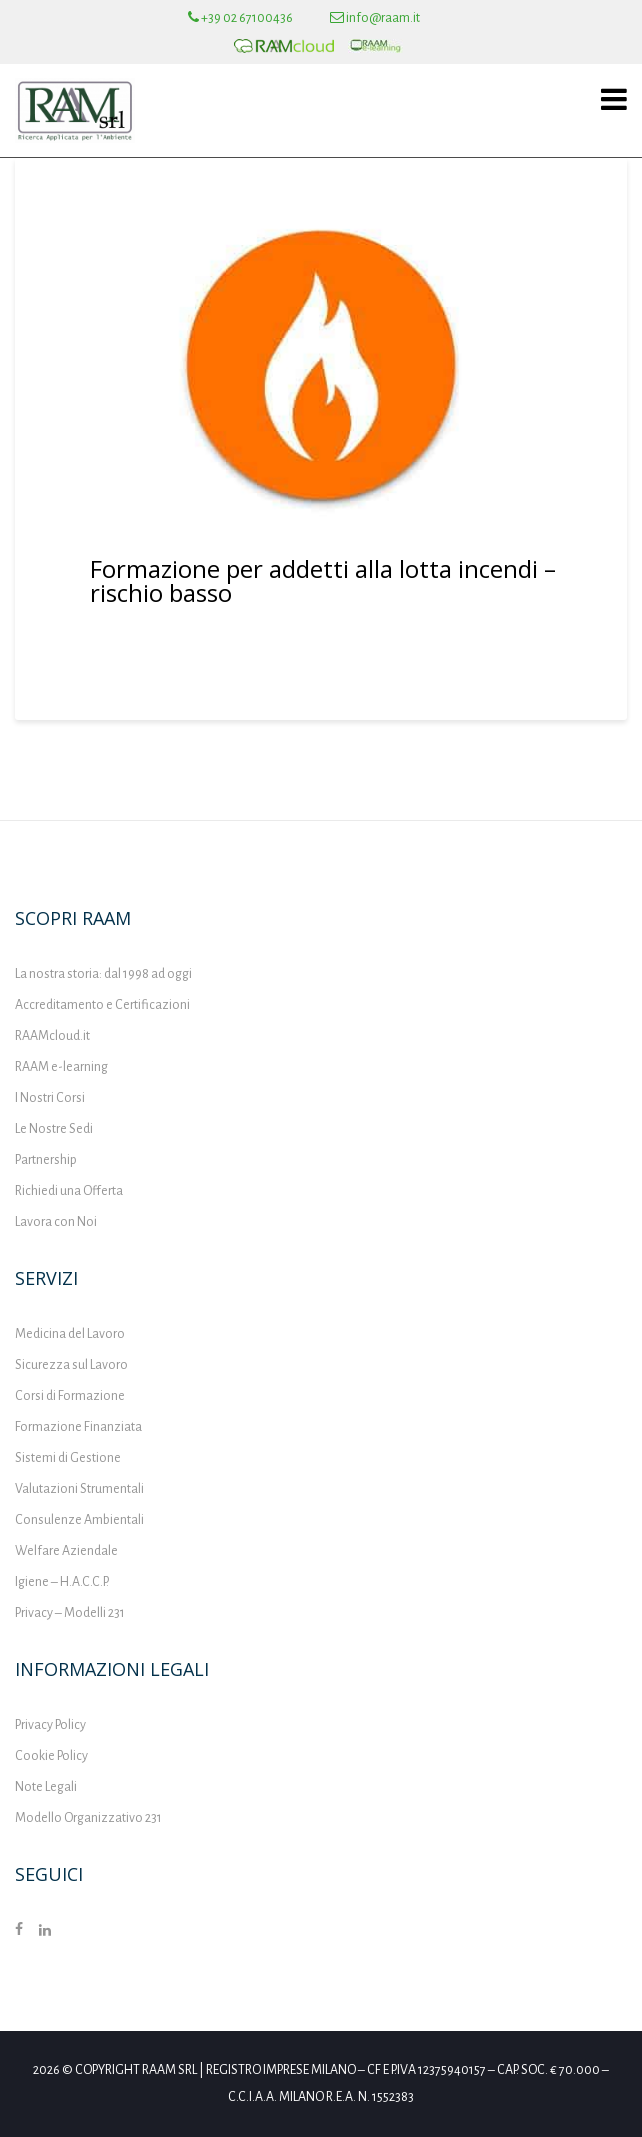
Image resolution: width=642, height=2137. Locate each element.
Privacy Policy (50, 1725)
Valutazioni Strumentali (79, 1489)
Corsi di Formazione (70, 1396)
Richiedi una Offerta (69, 1191)
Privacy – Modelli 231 (70, 1613)
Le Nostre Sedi (54, 1129)
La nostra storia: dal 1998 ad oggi (103, 974)
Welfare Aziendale (66, 1551)
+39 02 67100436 (240, 18)
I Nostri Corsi (50, 1098)
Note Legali (46, 1787)
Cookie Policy (51, 1756)
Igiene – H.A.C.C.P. (62, 1582)
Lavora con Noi (56, 1222)
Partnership (46, 1160)
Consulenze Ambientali (79, 1520)
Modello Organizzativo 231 (88, 1818)
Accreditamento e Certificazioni (102, 1005)
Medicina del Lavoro (70, 1334)
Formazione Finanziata (78, 1427)
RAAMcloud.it (52, 1036)
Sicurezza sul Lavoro (71, 1365)
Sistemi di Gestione (68, 1458)
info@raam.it (375, 18)
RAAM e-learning (61, 1067)
